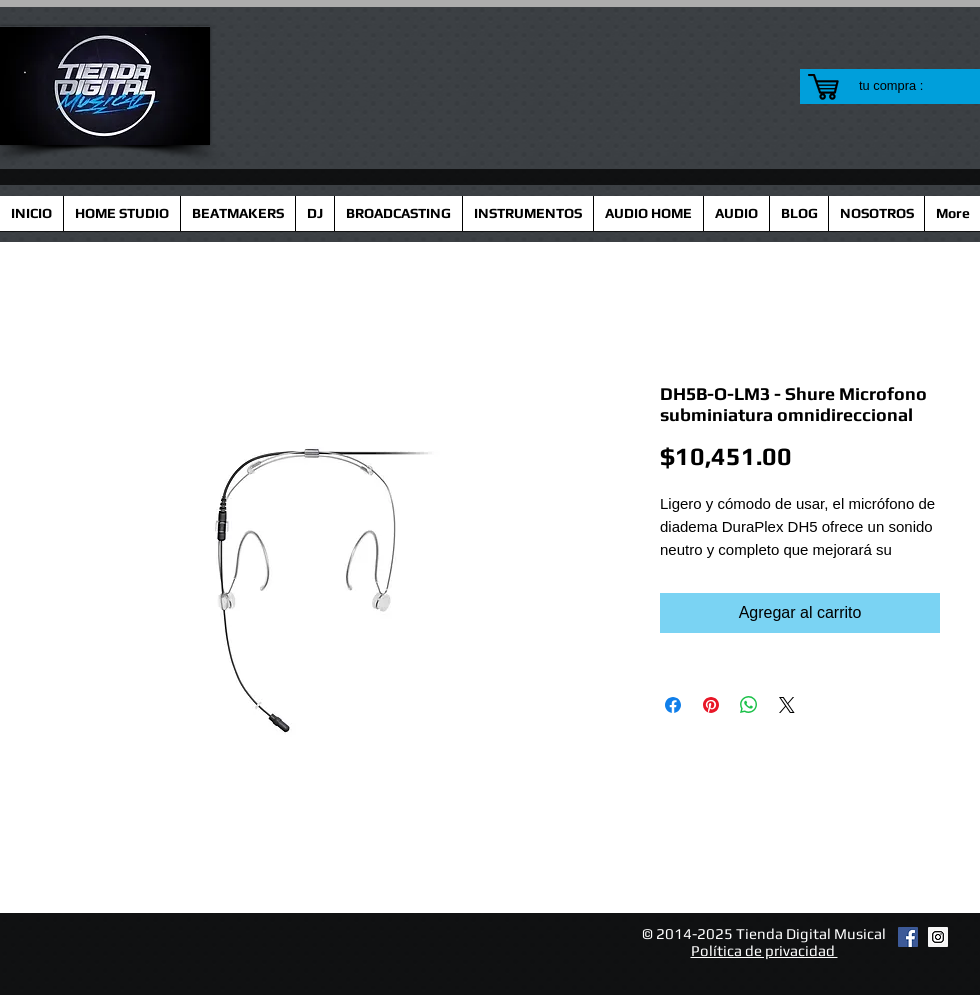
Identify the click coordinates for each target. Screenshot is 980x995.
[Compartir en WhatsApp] (749, 705)
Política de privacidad (764, 950)
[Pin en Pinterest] (711, 705)
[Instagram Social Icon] (938, 937)
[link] (903, 85)
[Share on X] (787, 705)
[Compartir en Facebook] (673, 705)
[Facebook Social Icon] (908, 937)
